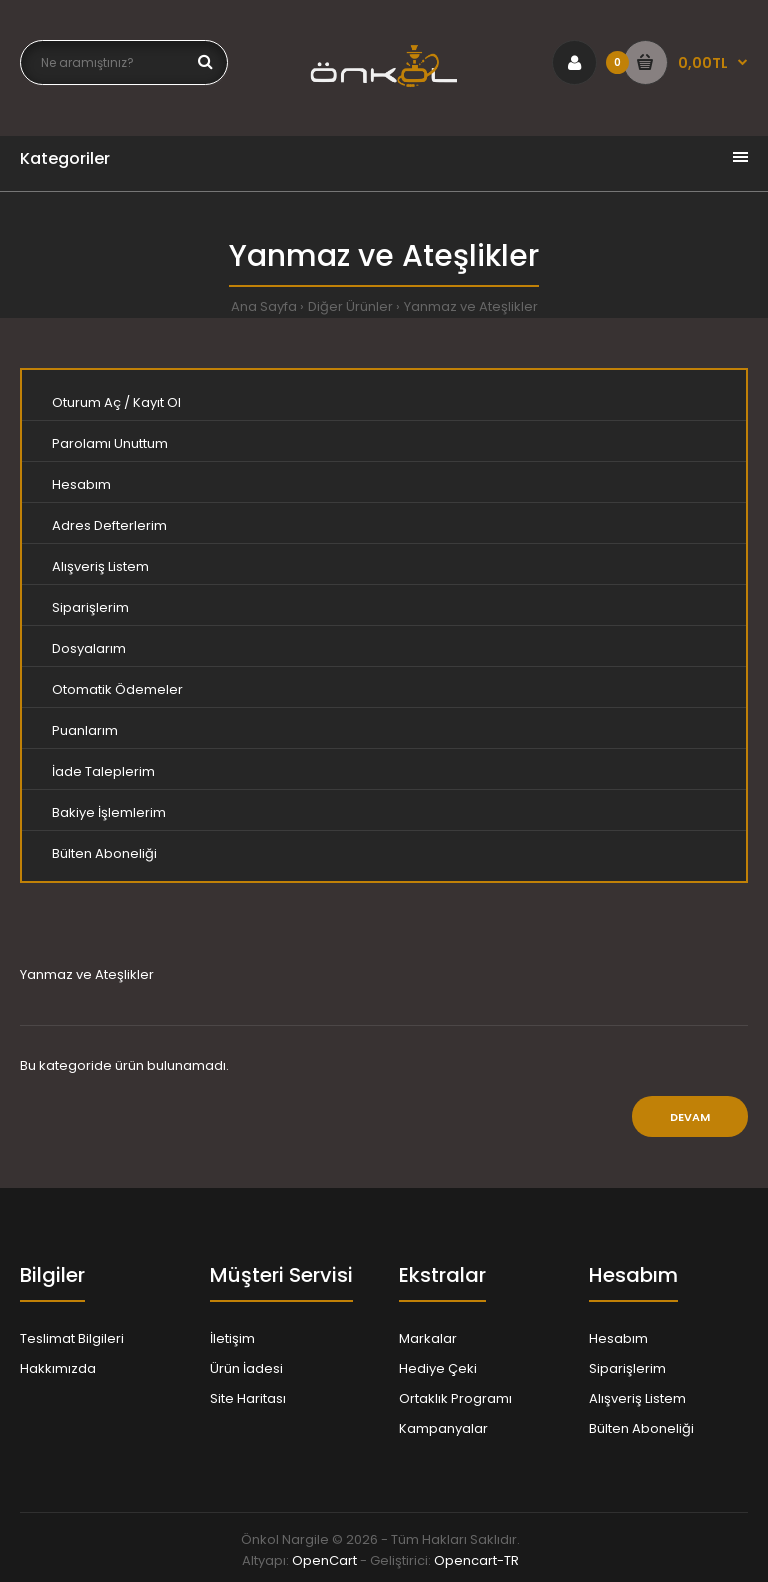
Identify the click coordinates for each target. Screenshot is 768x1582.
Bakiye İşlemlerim (109, 812)
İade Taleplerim (103, 771)
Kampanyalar (443, 1428)
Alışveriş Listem (100, 566)
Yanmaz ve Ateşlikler (471, 306)
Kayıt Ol (157, 402)
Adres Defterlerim (109, 525)
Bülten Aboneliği (104, 853)
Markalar (428, 1338)
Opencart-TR (476, 1560)
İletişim (232, 1338)
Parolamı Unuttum (110, 443)
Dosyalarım (89, 648)
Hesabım (81, 484)
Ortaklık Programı (455, 1398)
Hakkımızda (58, 1368)
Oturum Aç (86, 402)
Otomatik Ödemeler (117, 689)
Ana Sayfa (264, 306)
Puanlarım (85, 730)
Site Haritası (248, 1398)
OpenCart (324, 1560)
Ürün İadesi (246, 1368)
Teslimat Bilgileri (72, 1338)
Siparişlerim (90, 607)
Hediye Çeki (438, 1368)
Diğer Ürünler (350, 306)
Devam (690, 1117)
